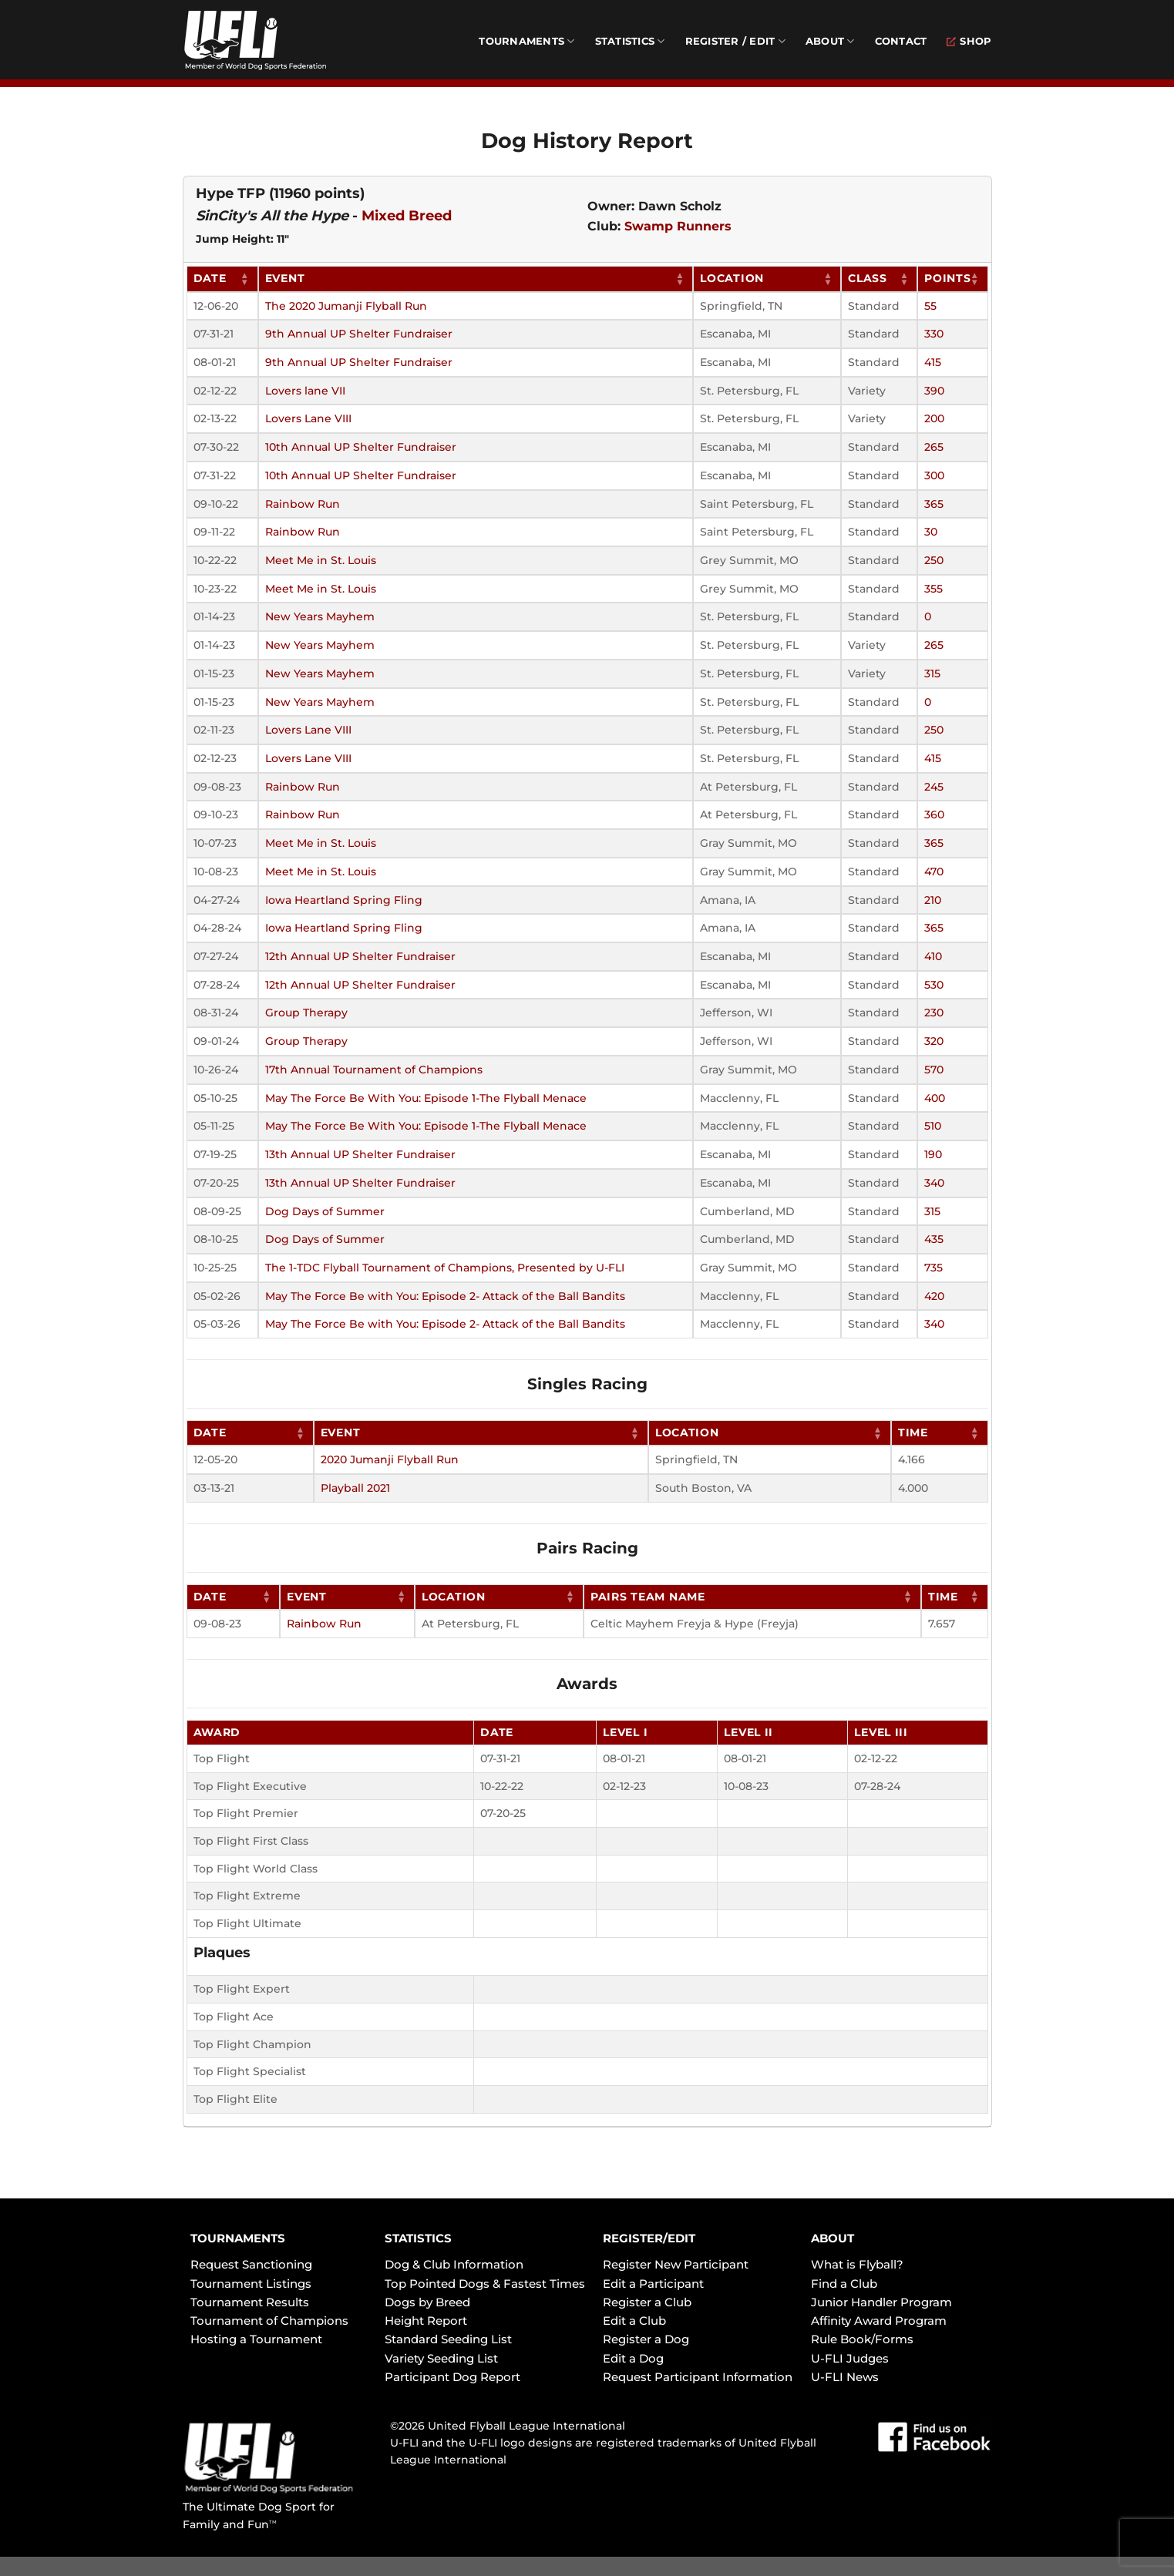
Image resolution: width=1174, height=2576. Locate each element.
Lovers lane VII (305, 391)
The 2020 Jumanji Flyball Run (346, 306)
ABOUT (832, 2238)
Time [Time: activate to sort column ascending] (913, 1432)
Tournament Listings (250, 2283)
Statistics (630, 41)
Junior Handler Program (881, 2302)
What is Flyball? (857, 2264)
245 (934, 787)
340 (934, 1183)
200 (934, 418)
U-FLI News (845, 2376)
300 (934, 475)
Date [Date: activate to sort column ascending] (210, 278)
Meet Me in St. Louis (320, 560)
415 (932, 362)
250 (934, 560)
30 (930, 532)
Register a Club (647, 2302)
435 (934, 1239)
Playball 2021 (355, 1488)
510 (932, 1126)
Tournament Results (249, 2302)
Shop (969, 41)
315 (932, 673)
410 (933, 956)
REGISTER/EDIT (649, 2238)
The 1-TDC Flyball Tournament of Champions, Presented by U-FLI (444, 1268)
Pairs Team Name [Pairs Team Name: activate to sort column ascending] (647, 1597)
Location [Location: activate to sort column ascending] (732, 278)
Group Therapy (306, 1012)
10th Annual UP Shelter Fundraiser (360, 447)
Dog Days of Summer (325, 1211)
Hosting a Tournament (256, 2339)
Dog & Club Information (454, 2264)
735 (933, 1268)
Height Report (426, 2320)
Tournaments (526, 41)
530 (934, 985)
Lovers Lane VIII (308, 418)
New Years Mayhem (320, 616)
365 (934, 504)
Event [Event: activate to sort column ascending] (285, 278)
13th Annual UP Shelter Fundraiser (360, 1154)
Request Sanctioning (251, 2264)
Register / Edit (735, 41)
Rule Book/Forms (862, 2339)
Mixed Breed (407, 215)
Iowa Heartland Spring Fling (343, 900)
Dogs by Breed (427, 2302)
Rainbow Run (302, 504)
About (830, 41)
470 (934, 871)
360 (934, 814)
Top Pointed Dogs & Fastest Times (485, 2283)
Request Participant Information (697, 2376)
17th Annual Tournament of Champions (374, 1069)
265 (934, 447)
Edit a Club (634, 2320)
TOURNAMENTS (237, 2238)
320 (934, 1041)
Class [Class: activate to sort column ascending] (867, 278)
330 (934, 334)
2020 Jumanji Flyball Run (390, 1459)
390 (934, 391)
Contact (901, 41)
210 (932, 900)
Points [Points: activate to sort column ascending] (947, 278)
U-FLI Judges (850, 2358)
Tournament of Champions (269, 2320)
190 (933, 1154)
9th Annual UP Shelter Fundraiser (358, 334)
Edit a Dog (633, 2358)
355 (933, 589)
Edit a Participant (653, 2283)
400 (934, 1098)
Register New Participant (675, 2264)
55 (930, 306)
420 (934, 1296)
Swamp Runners (678, 226)
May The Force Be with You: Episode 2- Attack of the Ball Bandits (445, 1296)
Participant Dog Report (452, 2376)
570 (934, 1069)
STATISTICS (418, 2238)
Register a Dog (646, 2339)
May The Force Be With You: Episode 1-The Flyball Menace (426, 1098)
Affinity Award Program (879, 2320)
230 (934, 1012)
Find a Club (844, 2283)
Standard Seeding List (448, 2339)
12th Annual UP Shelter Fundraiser (360, 956)
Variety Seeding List (441, 2358)
